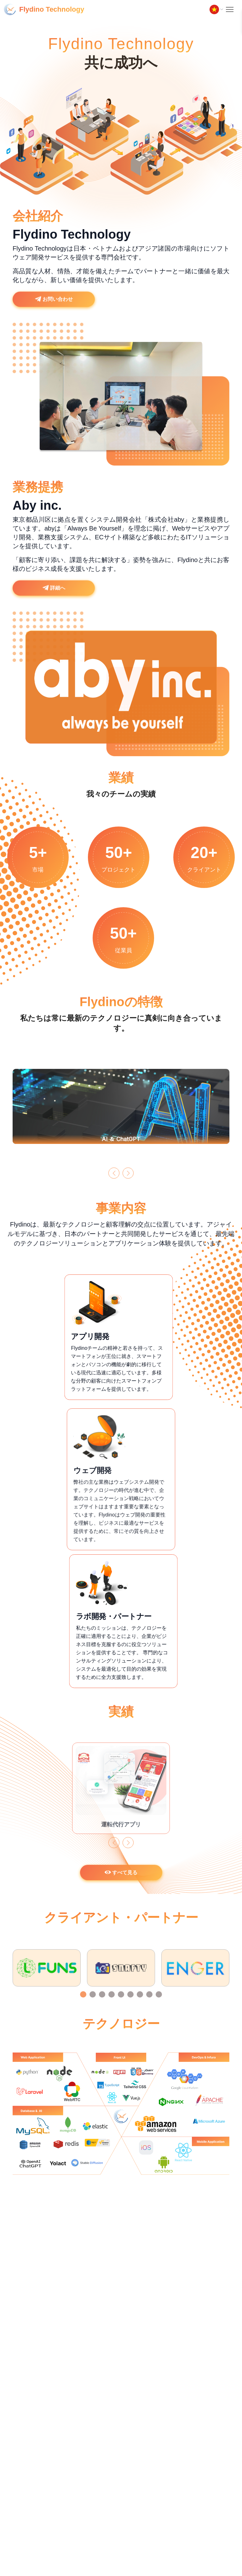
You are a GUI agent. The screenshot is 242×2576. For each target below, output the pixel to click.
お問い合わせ (54, 311)
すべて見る (121, 1884)
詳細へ (54, 600)
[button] (113, 1185)
